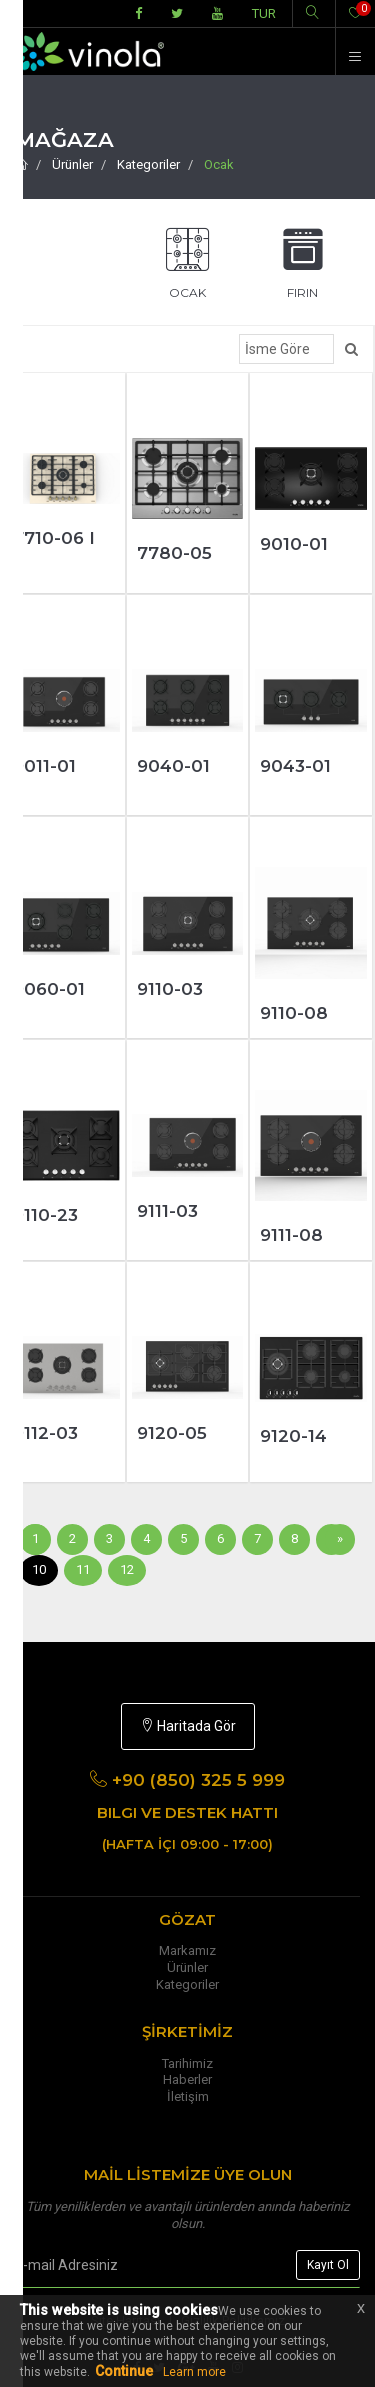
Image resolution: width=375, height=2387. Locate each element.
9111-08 (291, 1235)
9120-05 (172, 1433)
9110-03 (170, 989)
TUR (264, 13)
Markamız (187, 1950)
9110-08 (294, 1013)
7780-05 (174, 553)
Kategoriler (148, 164)
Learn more (194, 2372)
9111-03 (167, 1211)
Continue (124, 2371)
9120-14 (293, 1436)
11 (83, 1569)
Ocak (219, 164)
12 (127, 1569)
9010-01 (294, 544)
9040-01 (173, 766)
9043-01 (295, 766)
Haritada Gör (188, 1726)
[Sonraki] (340, 1539)
